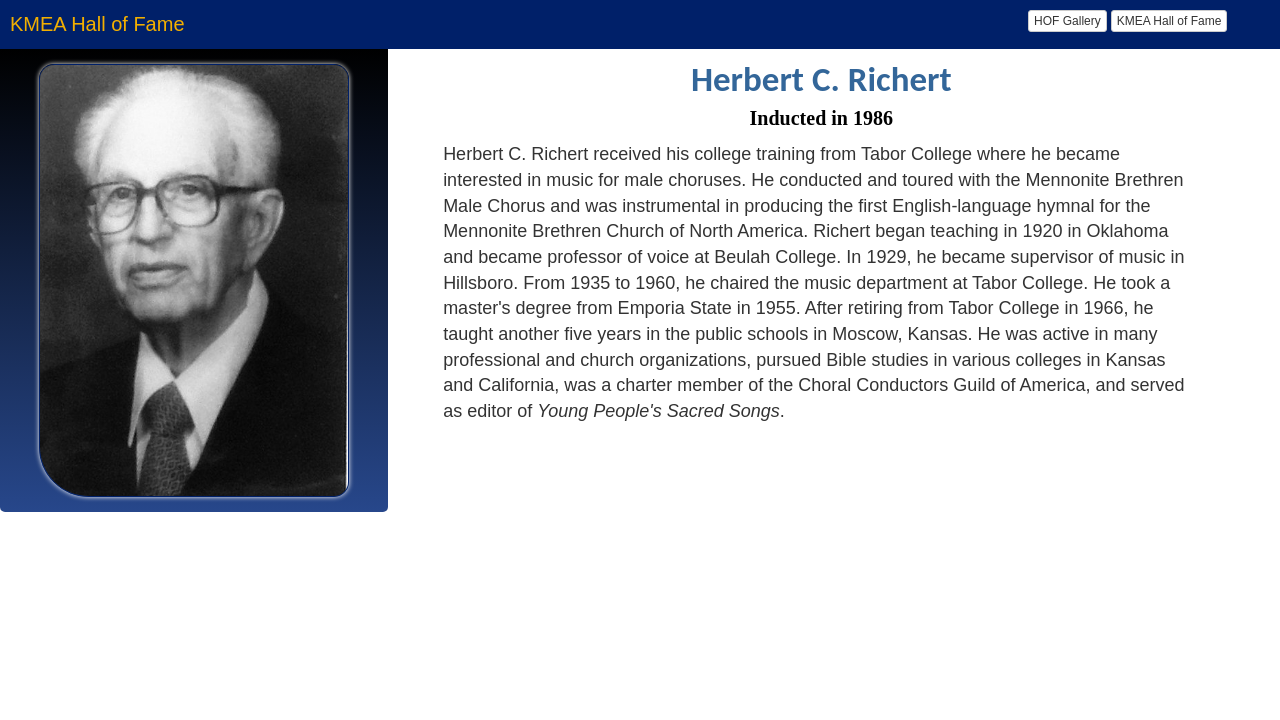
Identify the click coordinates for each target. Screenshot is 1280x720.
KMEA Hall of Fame (1169, 21)
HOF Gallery (1067, 21)
